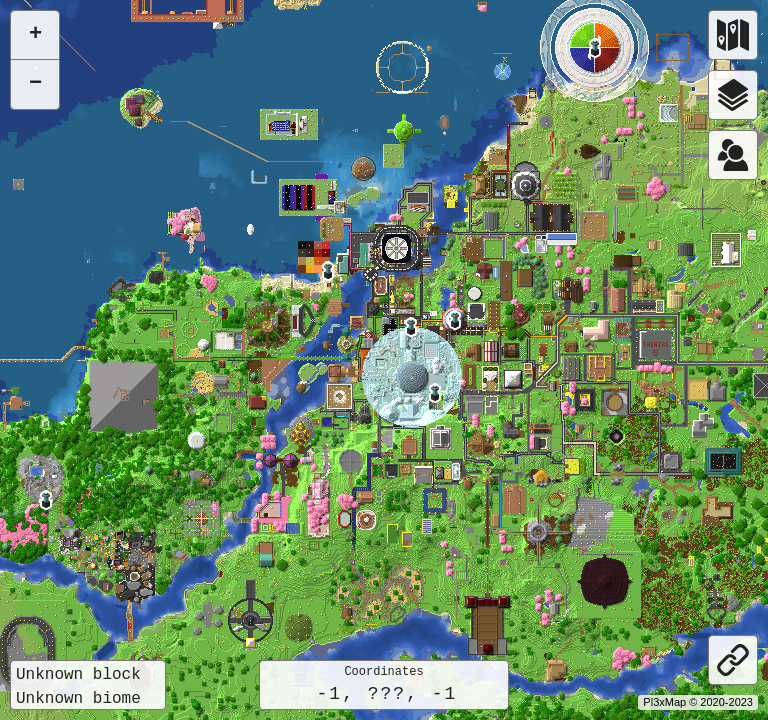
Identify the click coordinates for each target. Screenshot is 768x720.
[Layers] (733, 95)
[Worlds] (733, 35)
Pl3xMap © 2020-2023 (698, 702)
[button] (46, 500)
